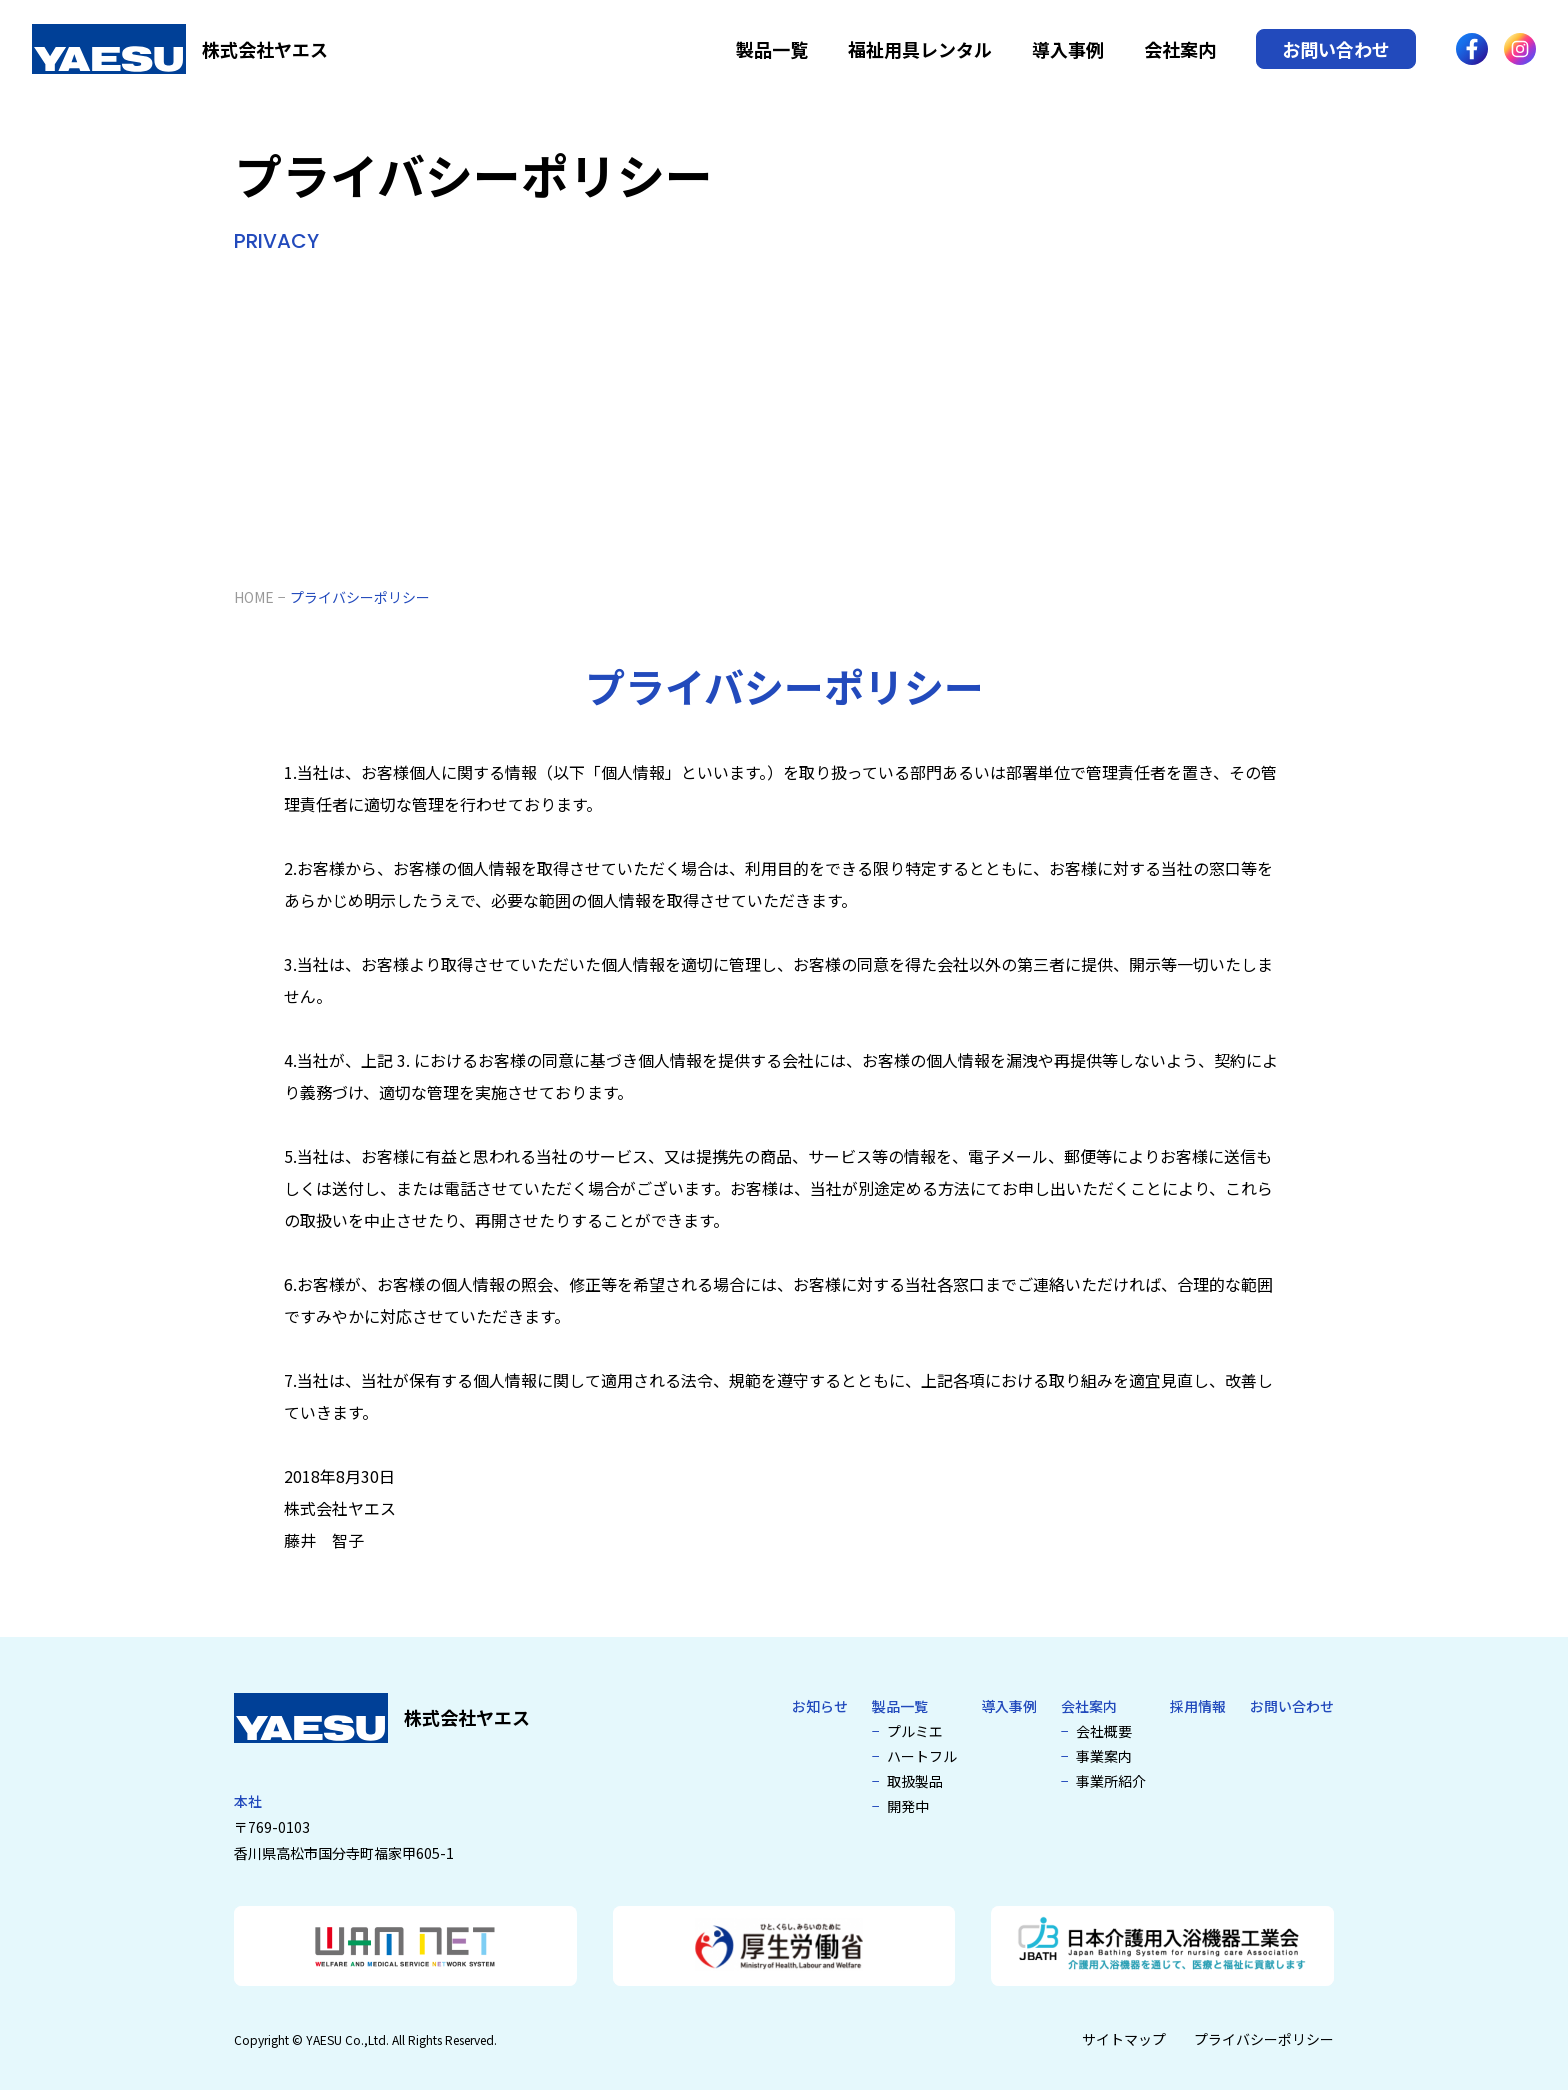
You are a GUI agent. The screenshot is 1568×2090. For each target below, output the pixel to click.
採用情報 (1198, 1706)
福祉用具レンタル (920, 49)
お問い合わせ (1336, 49)
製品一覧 (772, 49)
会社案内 (1180, 49)
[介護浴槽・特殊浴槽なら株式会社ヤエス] (180, 49)
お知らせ (820, 1706)
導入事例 (1068, 49)
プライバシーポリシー (1264, 2039)
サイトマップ (1124, 2039)
